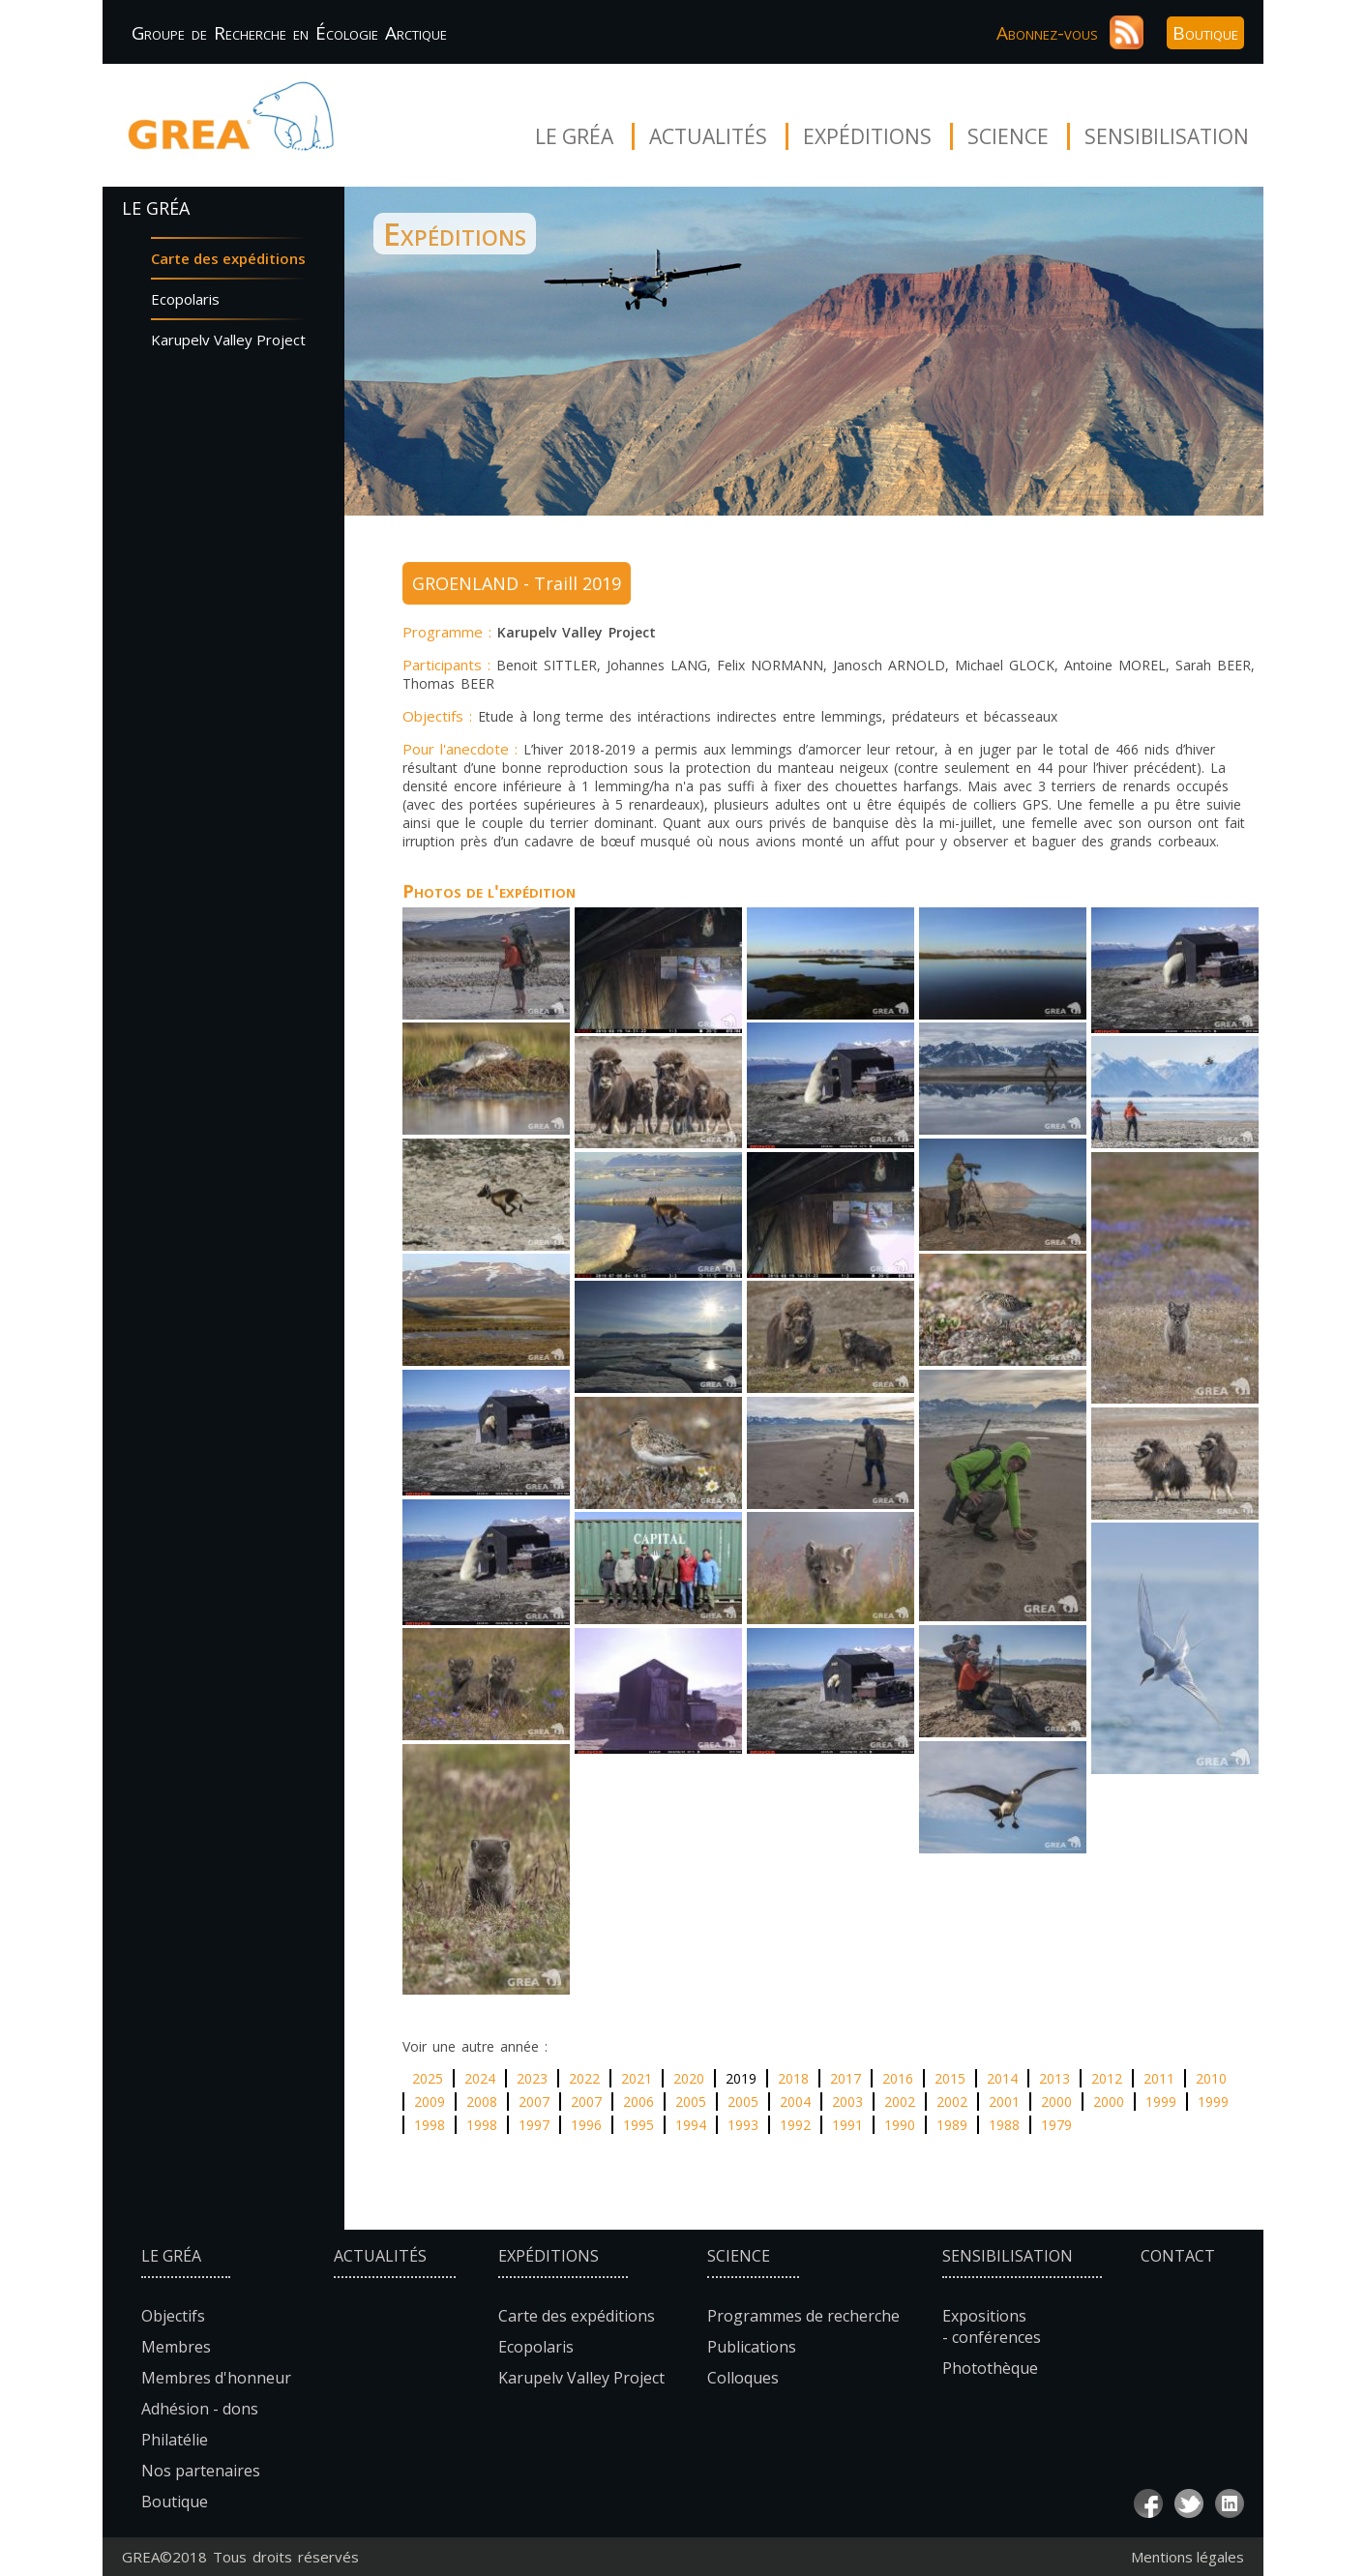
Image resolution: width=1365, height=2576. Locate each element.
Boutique (1205, 32)
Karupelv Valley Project (228, 339)
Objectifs (173, 2315)
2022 (584, 2078)
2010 (1211, 2078)
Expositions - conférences (991, 2326)
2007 (534, 2101)
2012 (1106, 2078)
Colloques (743, 2377)
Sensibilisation (1166, 136)
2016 (897, 2078)
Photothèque (990, 2368)
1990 (899, 2125)
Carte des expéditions (228, 258)
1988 (1004, 2125)
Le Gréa (574, 136)
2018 (793, 2078)
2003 (847, 2101)
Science (1008, 136)
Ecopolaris (185, 299)
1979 (1056, 2125)
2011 (1158, 2078)
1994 (690, 2125)
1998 (429, 2125)
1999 (1160, 2101)
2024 (479, 2078)
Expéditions (867, 136)
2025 (427, 2078)
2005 (690, 2101)
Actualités (708, 136)
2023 (532, 2078)
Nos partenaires (200, 2470)
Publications (751, 2346)
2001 (1004, 2101)
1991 (847, 2125)
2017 (845, 2078)
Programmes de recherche (803, 2315)
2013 (1054, 2078)
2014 (1002, 2078)
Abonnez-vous (1047, 32)
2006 (638, 2101)
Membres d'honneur (216, 2377)
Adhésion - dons (199, 2408)
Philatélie (174, 2439)
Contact (1178, 2255)
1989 (951, 2125)
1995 (638, 2125)
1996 (586, 2125)
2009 (429, 2101)
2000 (1056, 2101)
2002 (899, 2101)
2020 (688, 2078)
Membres (176, 2346)
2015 (950, 2078)
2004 (795, 2101)
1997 (534, 2125)
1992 (795, 2125)
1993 (742, 2125)
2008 (481, 2101)
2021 (636, 2078)
